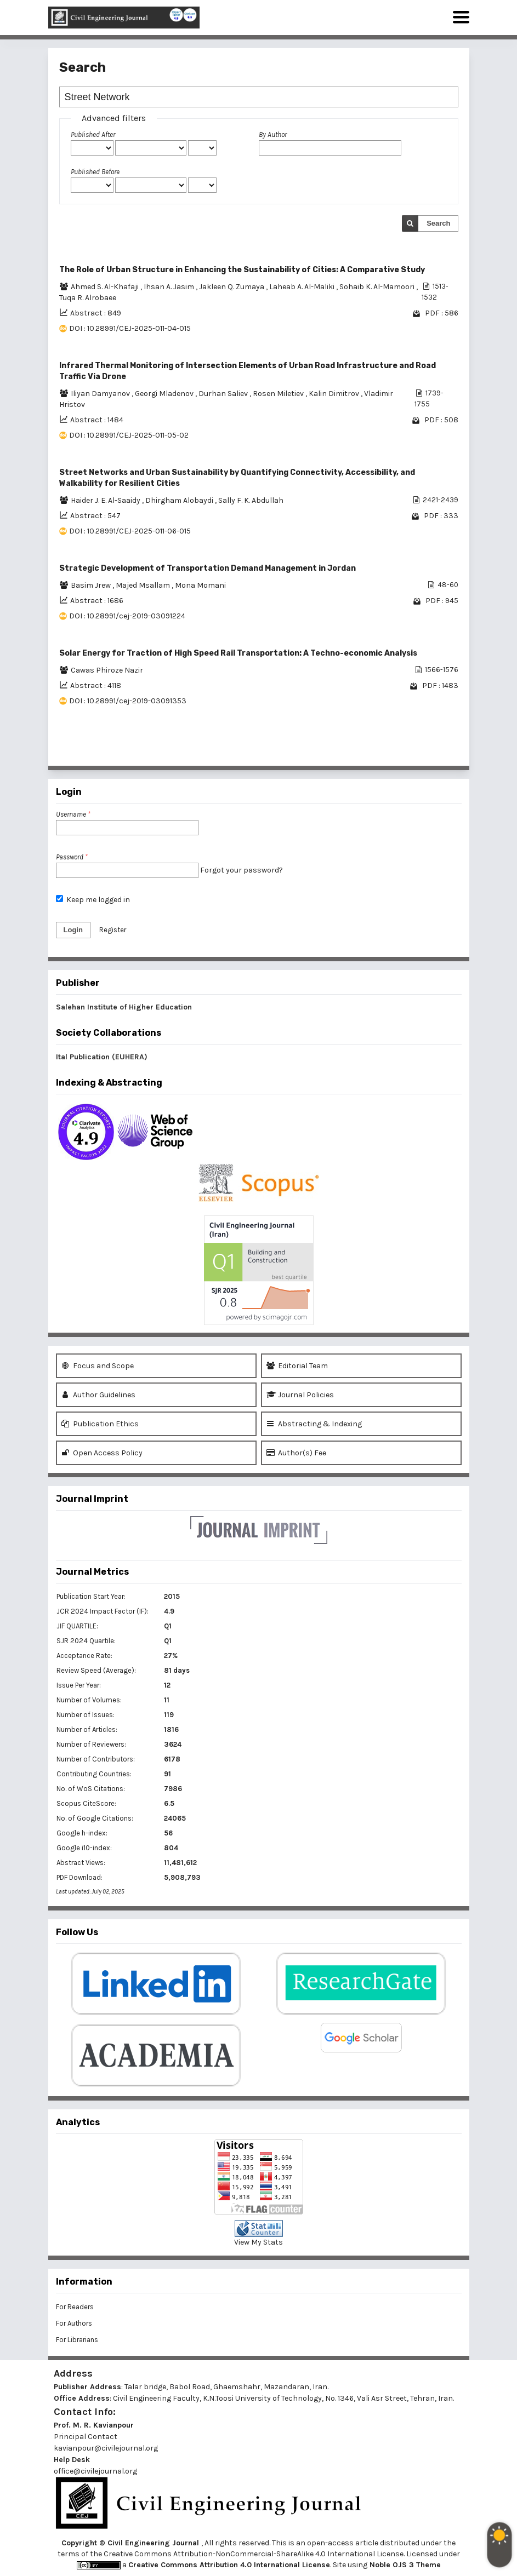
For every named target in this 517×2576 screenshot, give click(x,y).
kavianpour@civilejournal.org (106, 2448)
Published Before (95, 172)
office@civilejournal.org (95, 2471)
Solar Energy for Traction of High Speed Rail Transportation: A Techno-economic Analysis (238, 653)
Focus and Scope (97, 1366)
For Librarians (77, 2340)
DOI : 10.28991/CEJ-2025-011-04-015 (130, 328)
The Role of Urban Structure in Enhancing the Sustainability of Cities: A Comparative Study (242, 269)
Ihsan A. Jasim (170, 286)
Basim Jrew (91, 585)
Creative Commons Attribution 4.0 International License (229, 2564)
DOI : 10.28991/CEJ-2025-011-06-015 (130, 531)
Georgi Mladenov (165, 393)
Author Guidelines (98, 1395)
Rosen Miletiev (279, 393)
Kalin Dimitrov (335, 393)
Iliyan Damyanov (101, 393)
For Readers (75, 2307)
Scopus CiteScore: (86, 1803)
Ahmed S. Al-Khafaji (105, 286)
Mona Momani (200, 585)
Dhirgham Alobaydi (180, 500)
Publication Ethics (100, 1424)
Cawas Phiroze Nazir (107, 670)
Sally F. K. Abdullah (250, 500)
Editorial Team (297, 1366)
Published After (93, 134)
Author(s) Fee (296, 1453)
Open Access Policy (102, 1453)
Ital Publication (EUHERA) (101, 1057)
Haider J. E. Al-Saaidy (106, 500)
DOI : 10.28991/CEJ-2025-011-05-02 (129, 435)
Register (112, 930)
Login (73, 930)
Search (438, 223)
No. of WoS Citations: (90, 1789)
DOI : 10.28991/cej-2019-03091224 (127, 616)
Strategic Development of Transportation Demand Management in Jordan (207, 568)
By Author (273, 134)
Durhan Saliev (223, 393)
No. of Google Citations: (94, 1818)
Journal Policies (300, 1395)
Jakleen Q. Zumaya (232, 286)
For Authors (74, 2323)
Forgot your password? (241, 870)
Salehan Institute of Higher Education (124, 1007)
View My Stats (258, 2242)
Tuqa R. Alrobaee (87, 297)
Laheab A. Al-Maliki (302, 286)
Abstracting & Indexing (314, 1424)
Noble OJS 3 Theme (404, 2564)
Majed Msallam (144, 585)
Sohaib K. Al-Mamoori (377, 286)
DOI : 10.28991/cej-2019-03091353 (127, 700)
